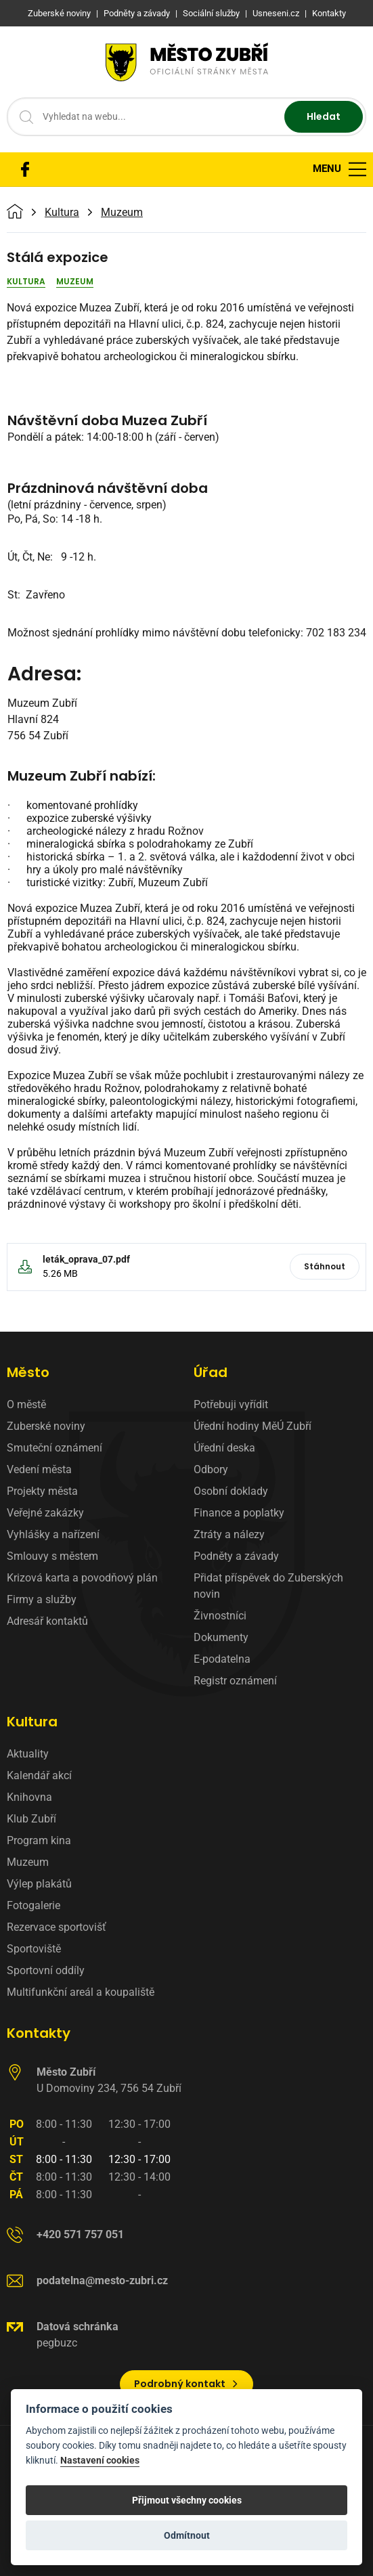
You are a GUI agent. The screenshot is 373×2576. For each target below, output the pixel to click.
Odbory (211, 1469)
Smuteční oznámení (54, 1447)
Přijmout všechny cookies (187, 2500)
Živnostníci (220, 1615)
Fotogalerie (33, 1905)
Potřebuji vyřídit (231, 1404)
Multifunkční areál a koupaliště (80, 1992)
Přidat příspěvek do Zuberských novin (268, 1585)
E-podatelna (222, 1659)
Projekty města (42, 1491)
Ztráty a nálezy (229, 1534)
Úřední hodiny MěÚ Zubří (252, 1426)
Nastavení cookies (99, 2460)
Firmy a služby (41, 1599)
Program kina (39, 1840)
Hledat (324, 116)
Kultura (62, 212)
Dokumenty (221, 1637)
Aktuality (28, 1753)
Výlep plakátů (39, 1883)
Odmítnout (187, 2535)
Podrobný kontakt (186, 2384)
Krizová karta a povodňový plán (82, 1577)
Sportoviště (34, 1948)
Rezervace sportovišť (56, 1927)
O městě (26, 1404)
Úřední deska (224, 1447)
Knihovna (29, 1797)
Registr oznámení (235, 1680)
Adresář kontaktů (47, 1621)
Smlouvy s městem (52, 1556)
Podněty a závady (236, 1556)
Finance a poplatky (239, 1512)
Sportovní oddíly (46, 1970)
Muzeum (122, 212)
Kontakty (38, 2033)
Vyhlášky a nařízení (53, 1534)
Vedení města (39, 1469)
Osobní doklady (231, 1491)
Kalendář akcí (39, 1775)
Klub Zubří (31, 1818)
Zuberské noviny (46, 1426)
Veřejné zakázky (45, 1512)
